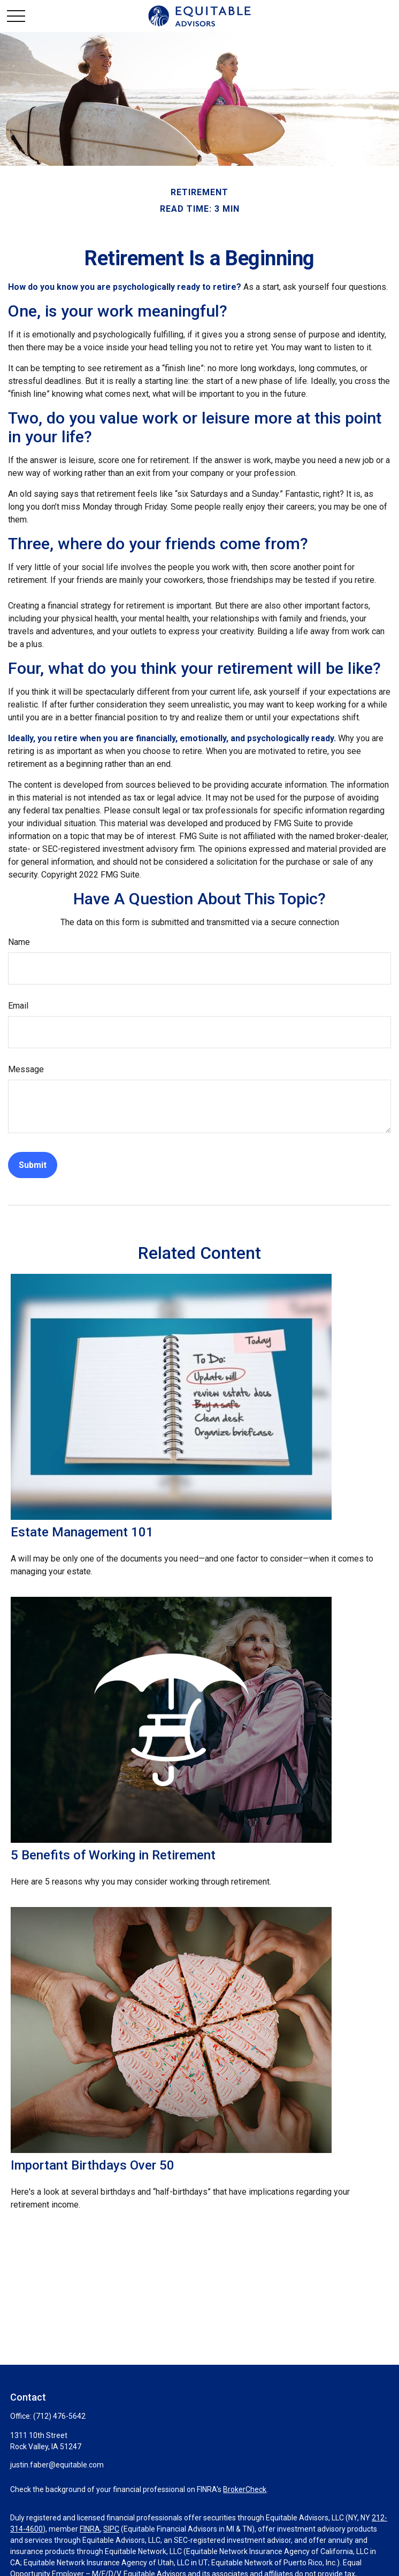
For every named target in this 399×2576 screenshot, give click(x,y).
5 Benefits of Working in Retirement (113, 1855)
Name (19, 942)
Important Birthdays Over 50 (92, 2165)
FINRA (90, 2529)
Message (26, 1069)
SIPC (111, 2529)
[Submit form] (32, 1165)
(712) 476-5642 (59, 2416)
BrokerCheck (244, 2489)
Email (18, 1006)
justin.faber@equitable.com (57, 2464)
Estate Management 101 (82, 1532)
